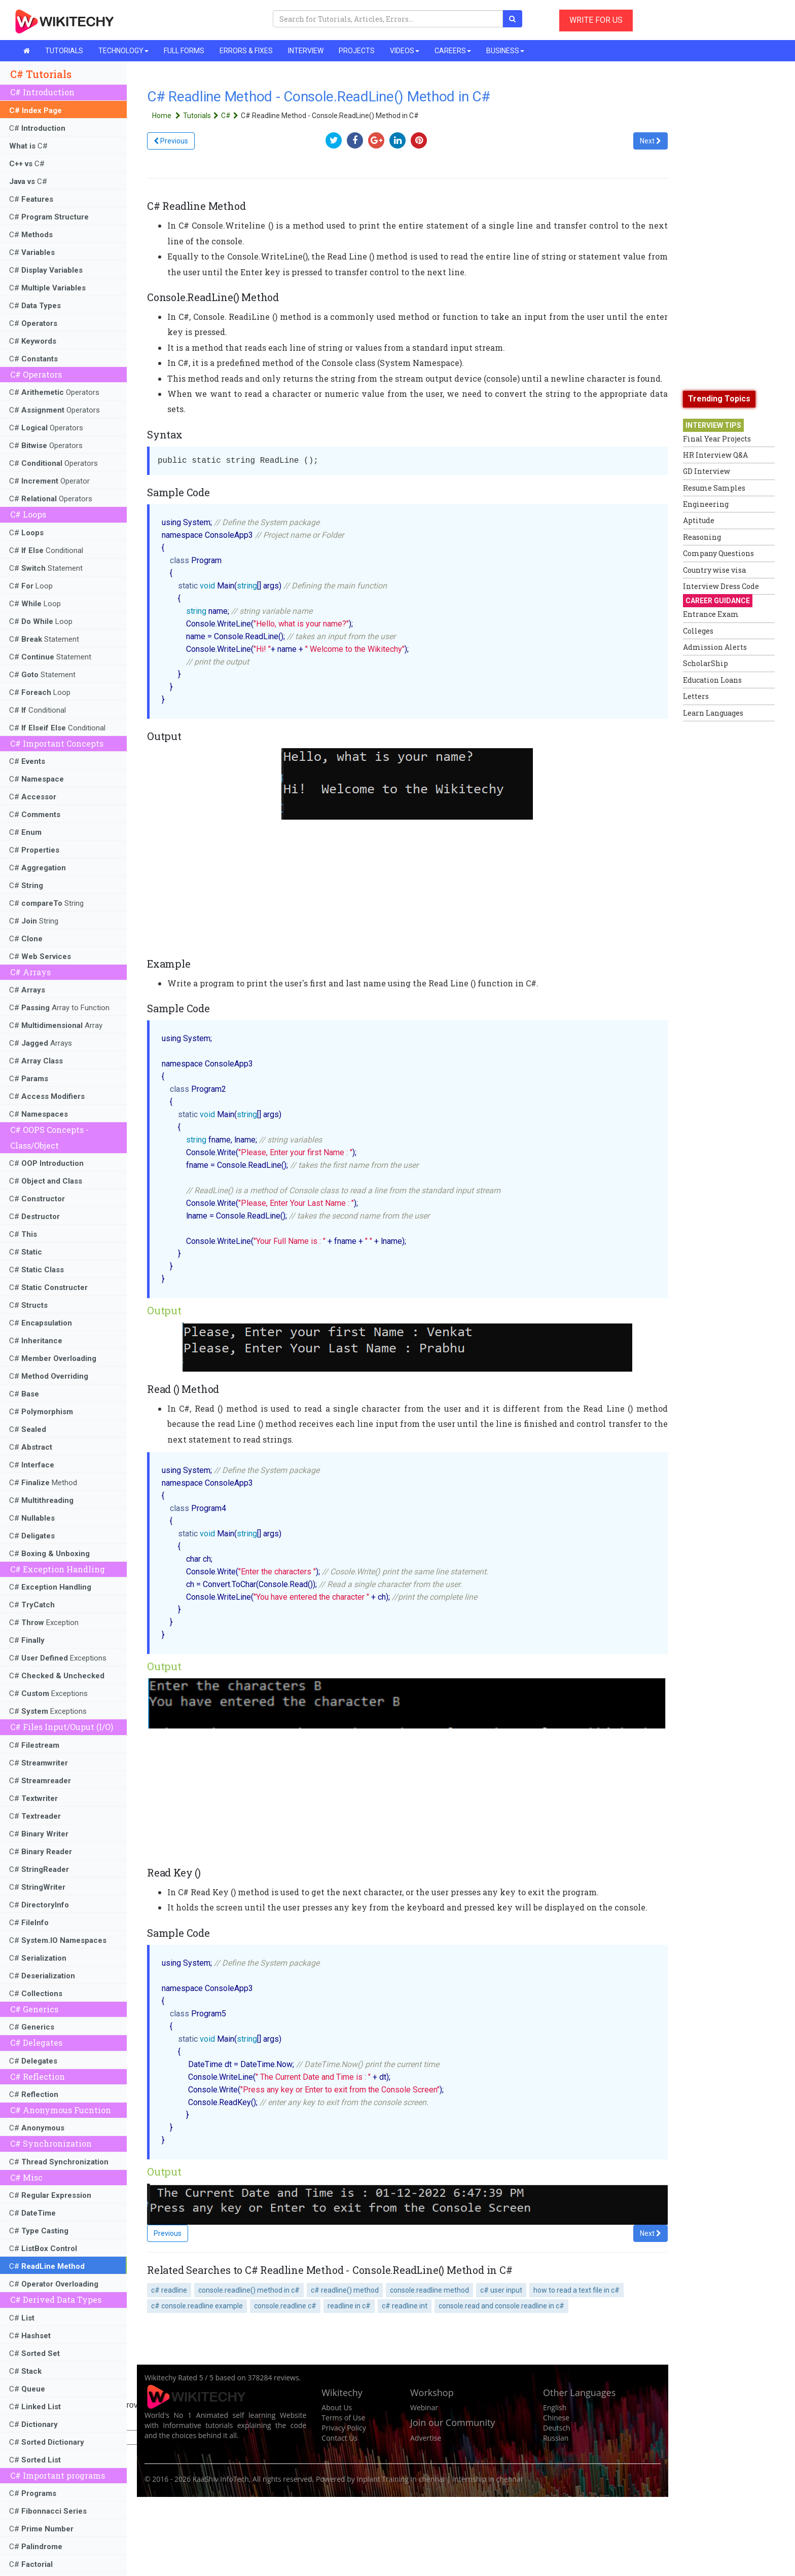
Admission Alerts (715, 647)
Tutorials (202, 116)
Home (167, 116)
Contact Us (339, 2438)
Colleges (698, 631)
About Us (336, 2407)
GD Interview (706, 471)
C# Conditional (46, 550)
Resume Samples (714, 488)
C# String (46, 903)
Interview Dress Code (721, 586)
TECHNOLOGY (123, 51)
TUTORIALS (64, 51)
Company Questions (718, 553)
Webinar (424, 2407)
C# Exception (44, 1622)
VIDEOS (404, 51)
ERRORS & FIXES (246, 51)
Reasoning (702, 537)
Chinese (556, 2417)
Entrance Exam (711, 614)
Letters (696, 696)
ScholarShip (705, 663)
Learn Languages (713, 713)
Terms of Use (343, 2417)
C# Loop (31, 586)
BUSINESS (505, 51)
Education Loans (712, 680)
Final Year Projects (717, 439)
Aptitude (698, 520)
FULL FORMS (184, 51)
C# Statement (46, 568)
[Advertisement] (723, 878)
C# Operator (49, 481)
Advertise (425, 2438)
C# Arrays (40, 1043)
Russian (555, 2438)
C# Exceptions (57, 1658)
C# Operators (54, 392)
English (554, 2407)
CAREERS (453, 51)
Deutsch (556, 2428)
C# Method (43, 1482)
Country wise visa (714, 570)
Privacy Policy (343, 2428)
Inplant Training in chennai (401, 2479)
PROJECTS (357, 51)
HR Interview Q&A (715, 455)
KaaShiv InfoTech (221, 2479)
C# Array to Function (59, 1007)
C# (37, 128)
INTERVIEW (305, 51)
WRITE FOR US (596, 20)
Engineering (706, 504)
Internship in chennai (487, 2479)
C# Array (55, 1025)
